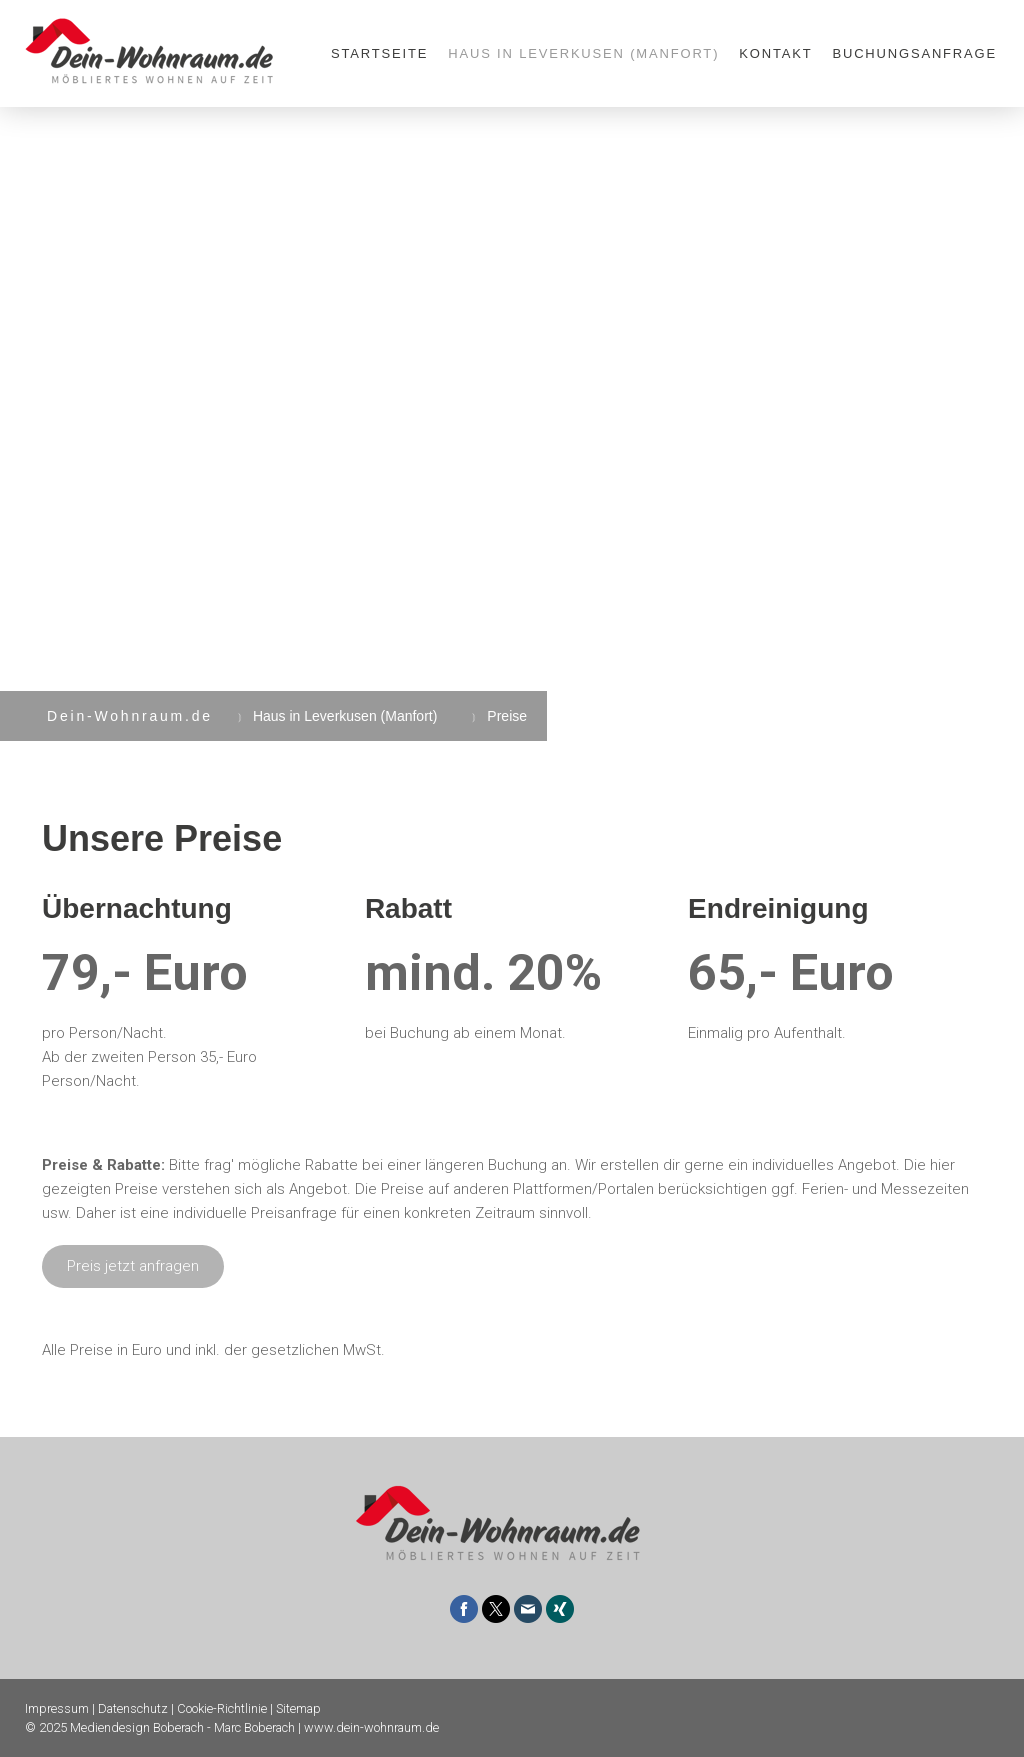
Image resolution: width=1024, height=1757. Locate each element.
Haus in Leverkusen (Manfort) (583, 53)
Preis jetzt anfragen (133, 1266)
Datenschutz (133, 1708)
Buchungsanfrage (914, 53)
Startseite (379, 53)
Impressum (57, 1708)
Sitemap (298, 1708)
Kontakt (775, 53)
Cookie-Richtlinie (222, 1708)
